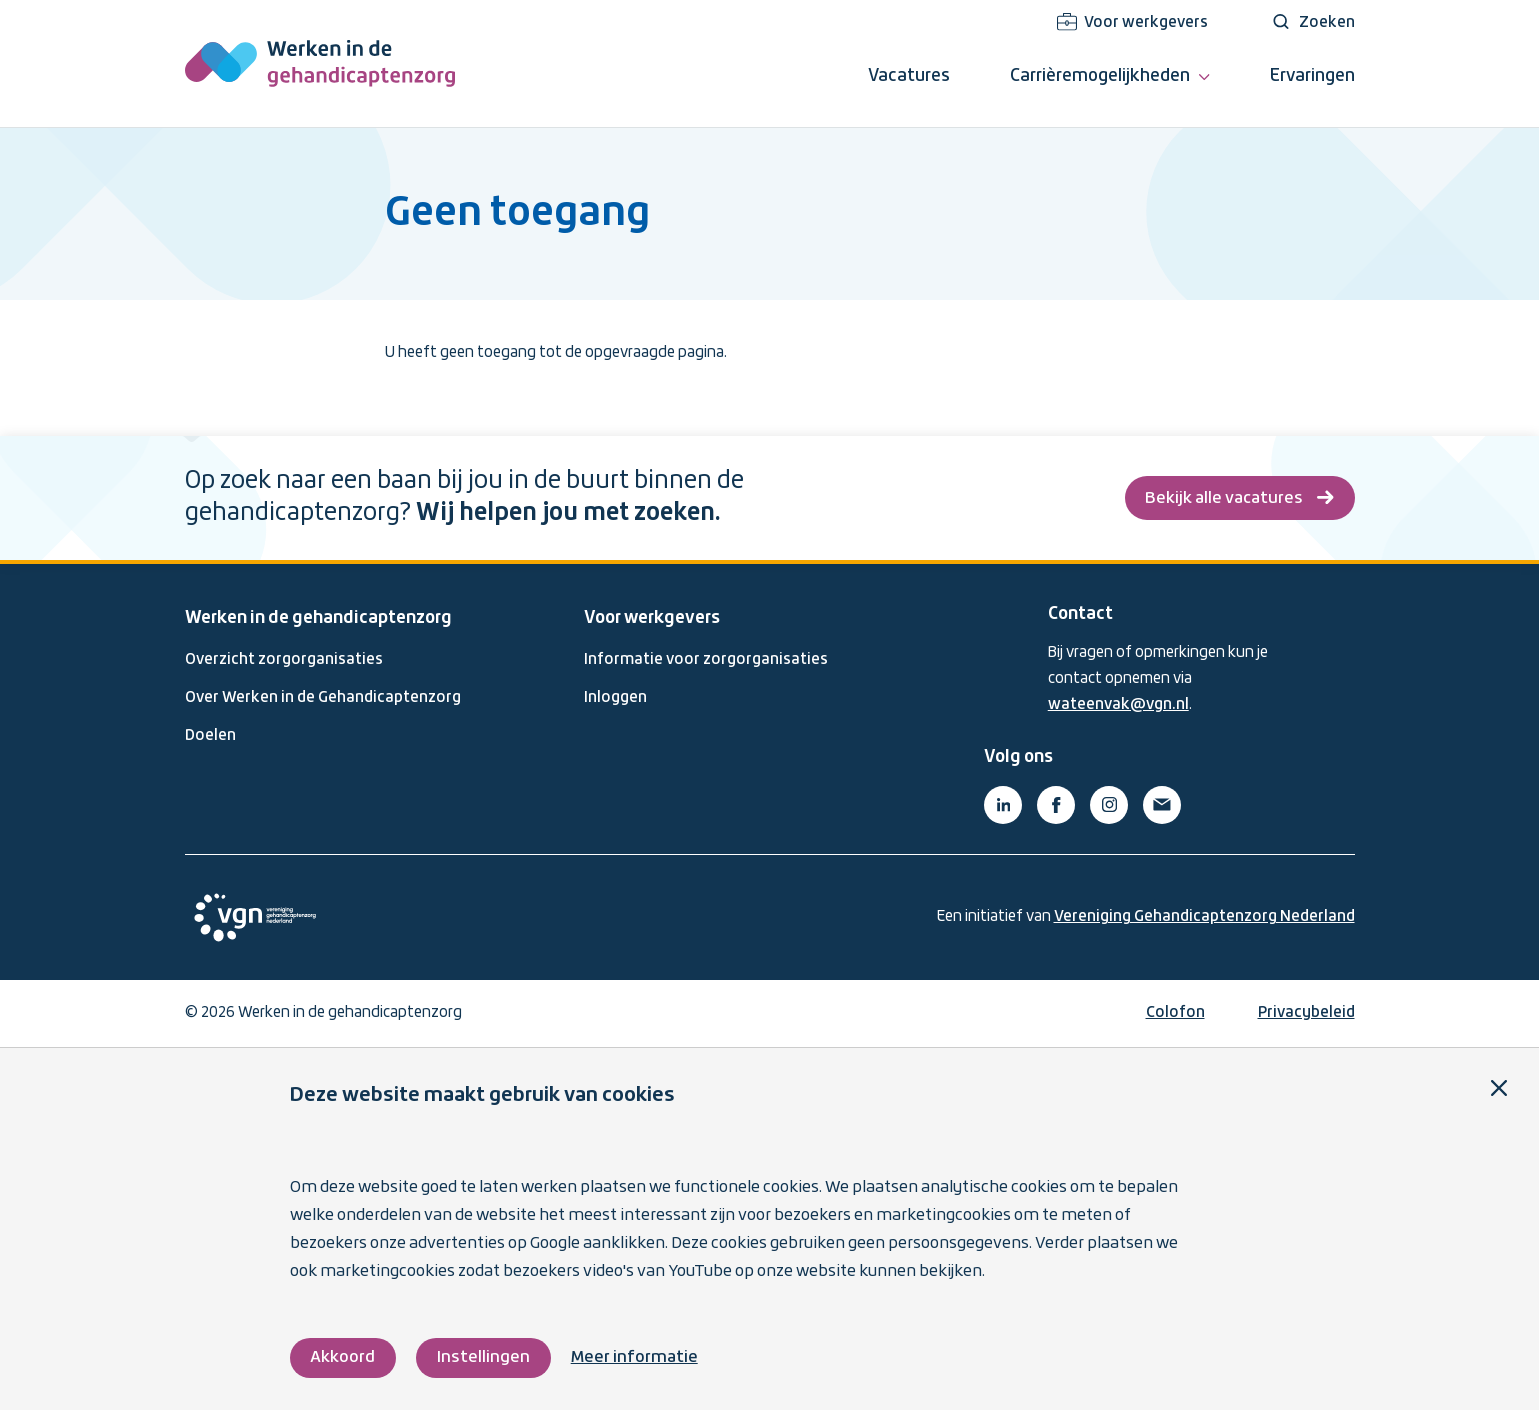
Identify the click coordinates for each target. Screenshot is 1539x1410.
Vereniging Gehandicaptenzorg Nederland (1204, 917)
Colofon (1175, 1013)
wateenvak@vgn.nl (1118, 705)
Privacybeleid (1306, 1013)
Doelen (210, 736)
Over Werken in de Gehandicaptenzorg (323, 698)
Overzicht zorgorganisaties (284, 660)
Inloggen (615, 698)
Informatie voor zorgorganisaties (706, 660)
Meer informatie (634, 1357)
